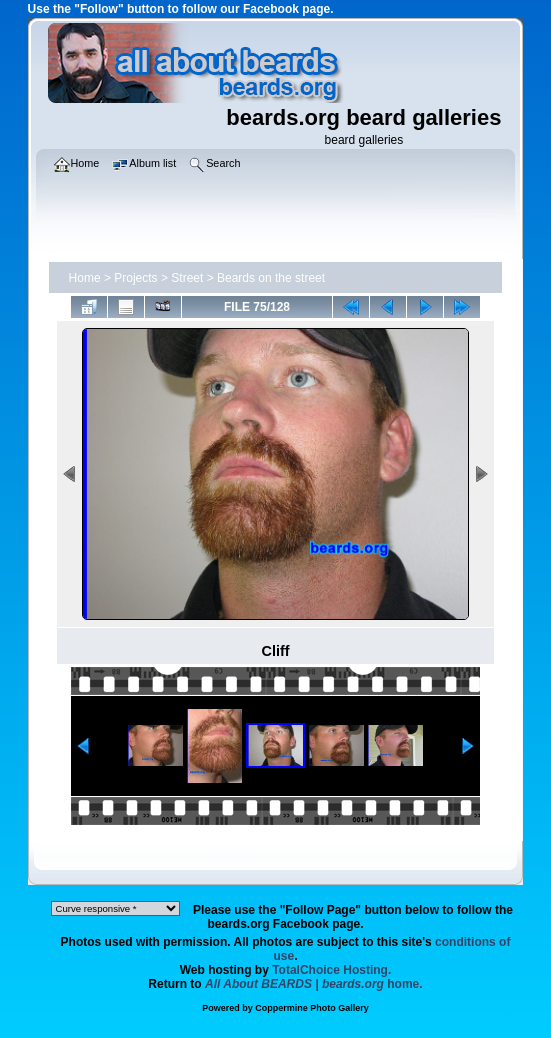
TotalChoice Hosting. (331, 970)
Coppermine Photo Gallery (312, 1008)
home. (314, 984)
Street (187, 278)
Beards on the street (271, 278)
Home (85, 278)
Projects (135, 278)
